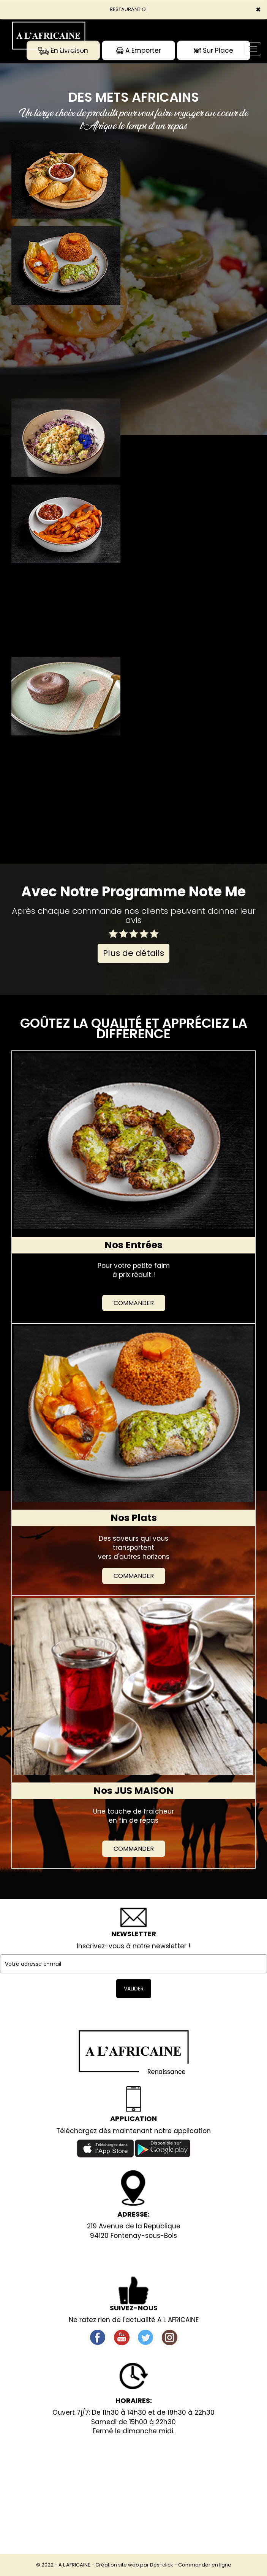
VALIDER (134, 1988)
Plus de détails (133, 953)
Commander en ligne (204, 2564)
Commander (134, 1303)
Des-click (161, 2564)
